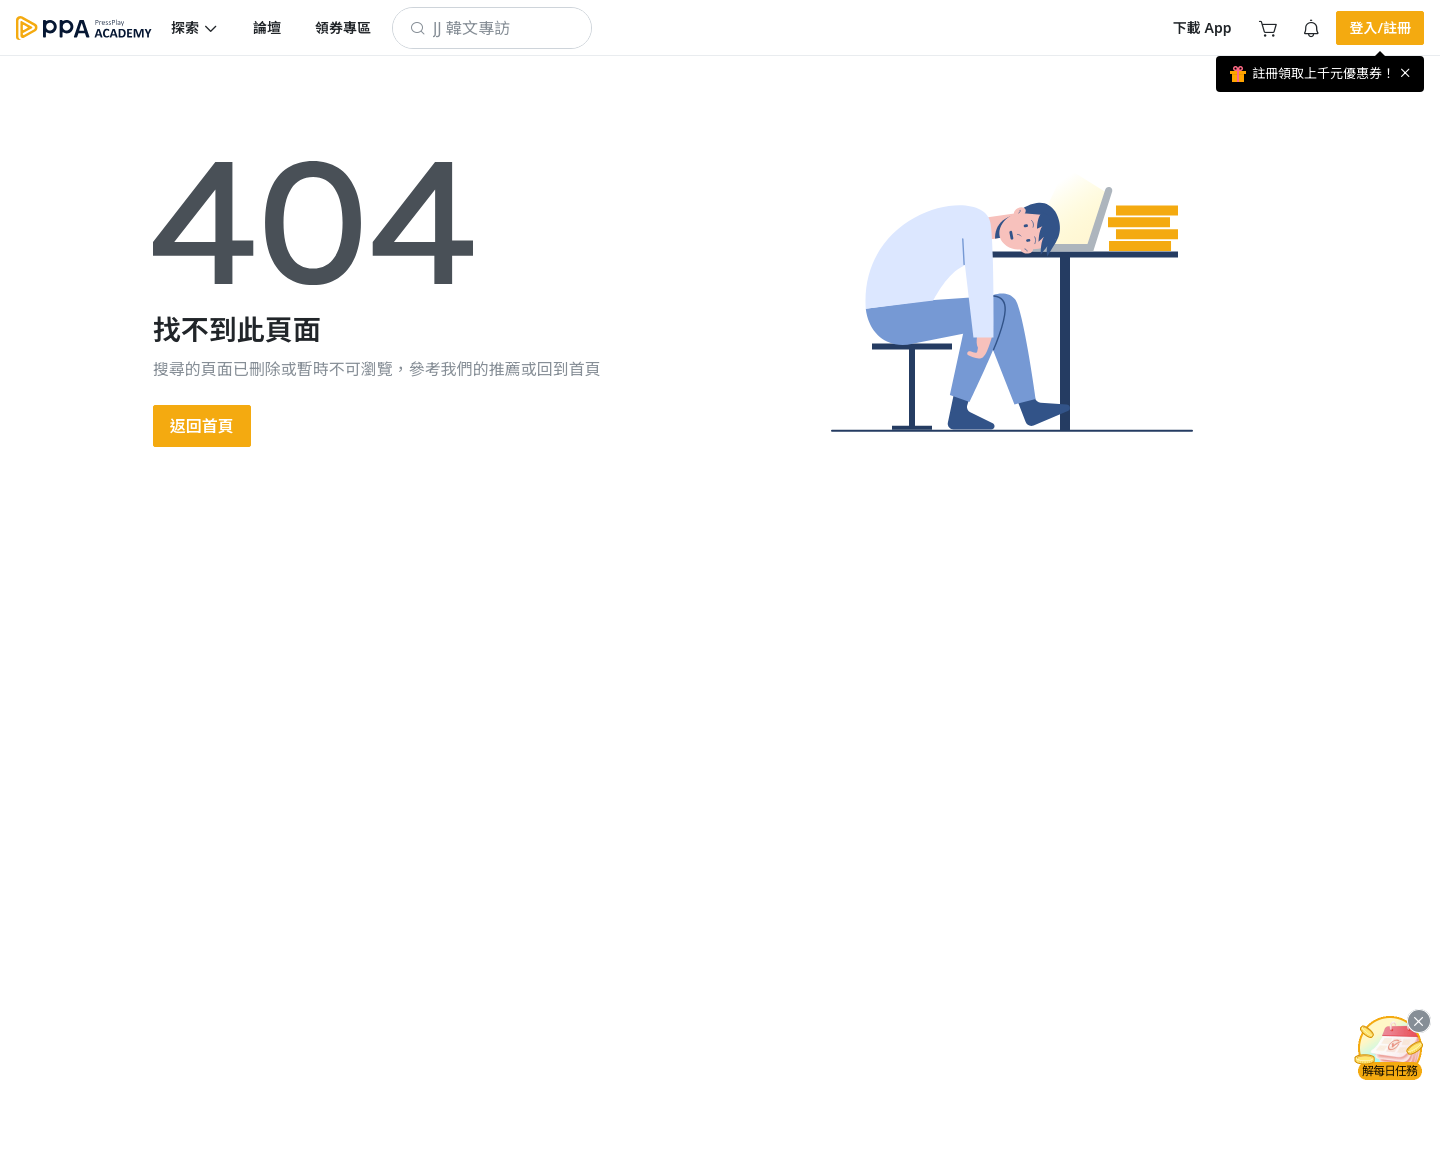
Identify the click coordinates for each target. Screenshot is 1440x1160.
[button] (195, 28)
